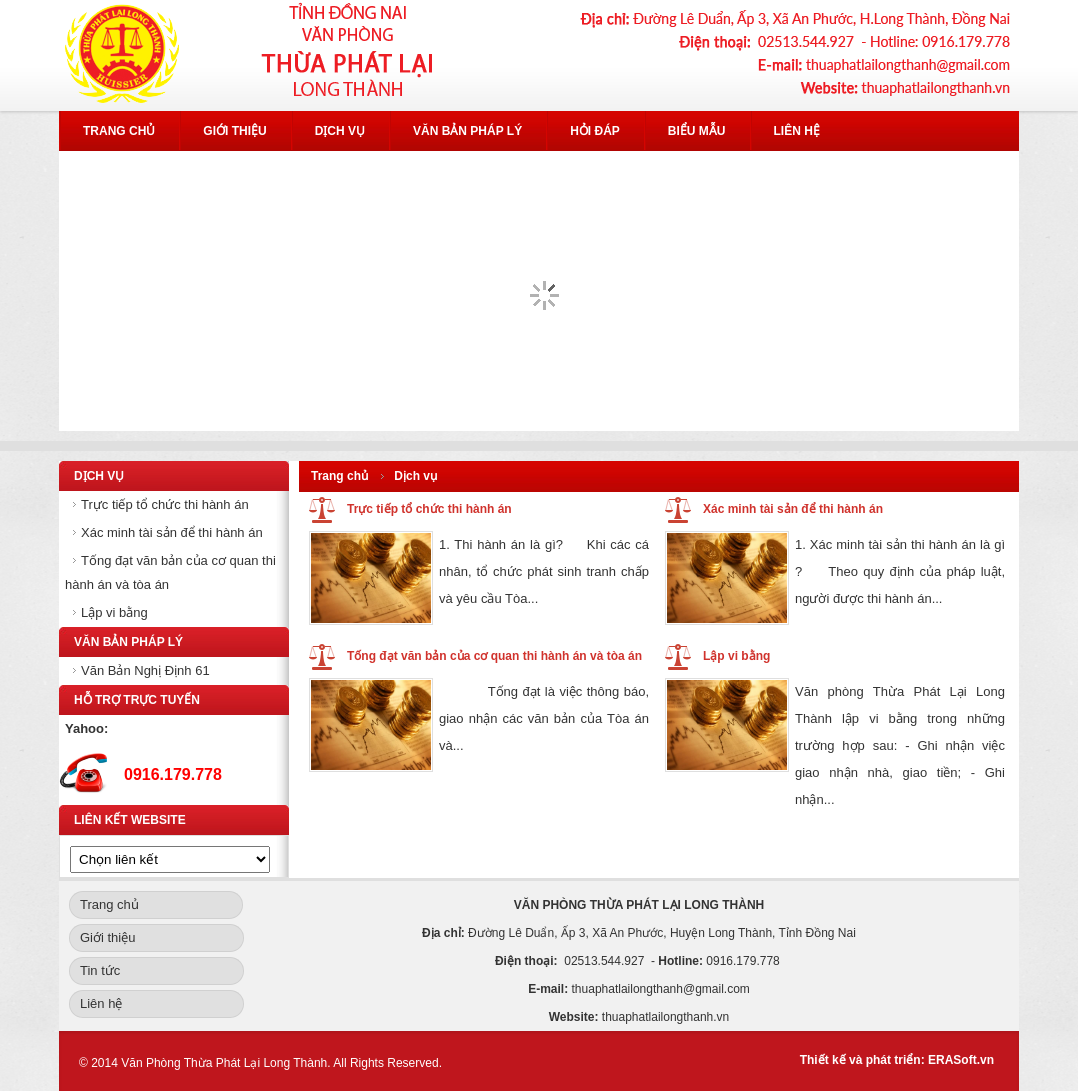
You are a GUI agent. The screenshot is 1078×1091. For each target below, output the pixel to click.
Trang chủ (119, 131)
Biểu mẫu (697, 131)
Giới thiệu (234, 131)
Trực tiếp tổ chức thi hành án (165, 504)
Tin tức (100, 970)
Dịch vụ (340, 131)
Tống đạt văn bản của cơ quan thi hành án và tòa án (494, 656)
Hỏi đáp (595, 131)
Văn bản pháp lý (467, 131)
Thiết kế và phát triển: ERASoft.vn (897, 1060)
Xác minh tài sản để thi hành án (172, 532)
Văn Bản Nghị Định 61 (145, 670)
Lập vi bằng (114, 612)
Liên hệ (797, 131)
